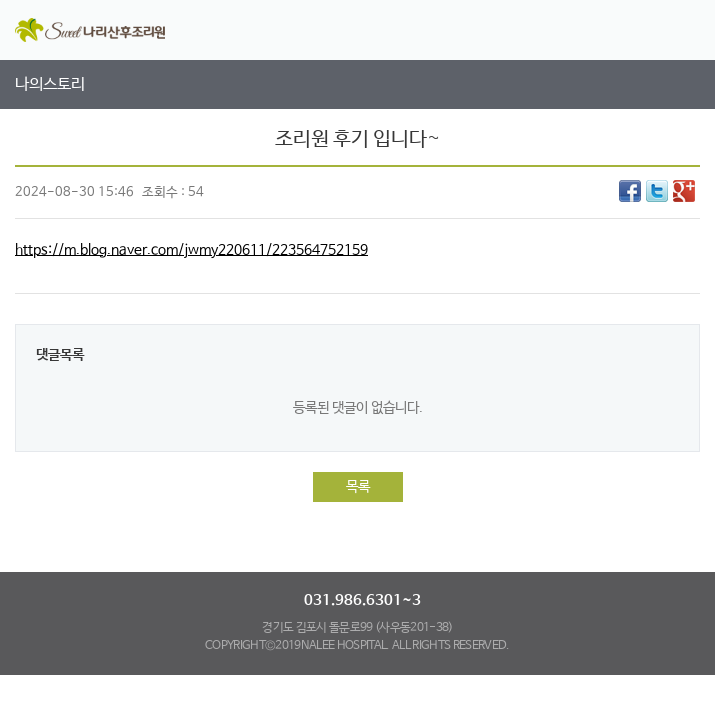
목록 (358, 487)
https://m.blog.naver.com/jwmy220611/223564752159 (191, 250)
